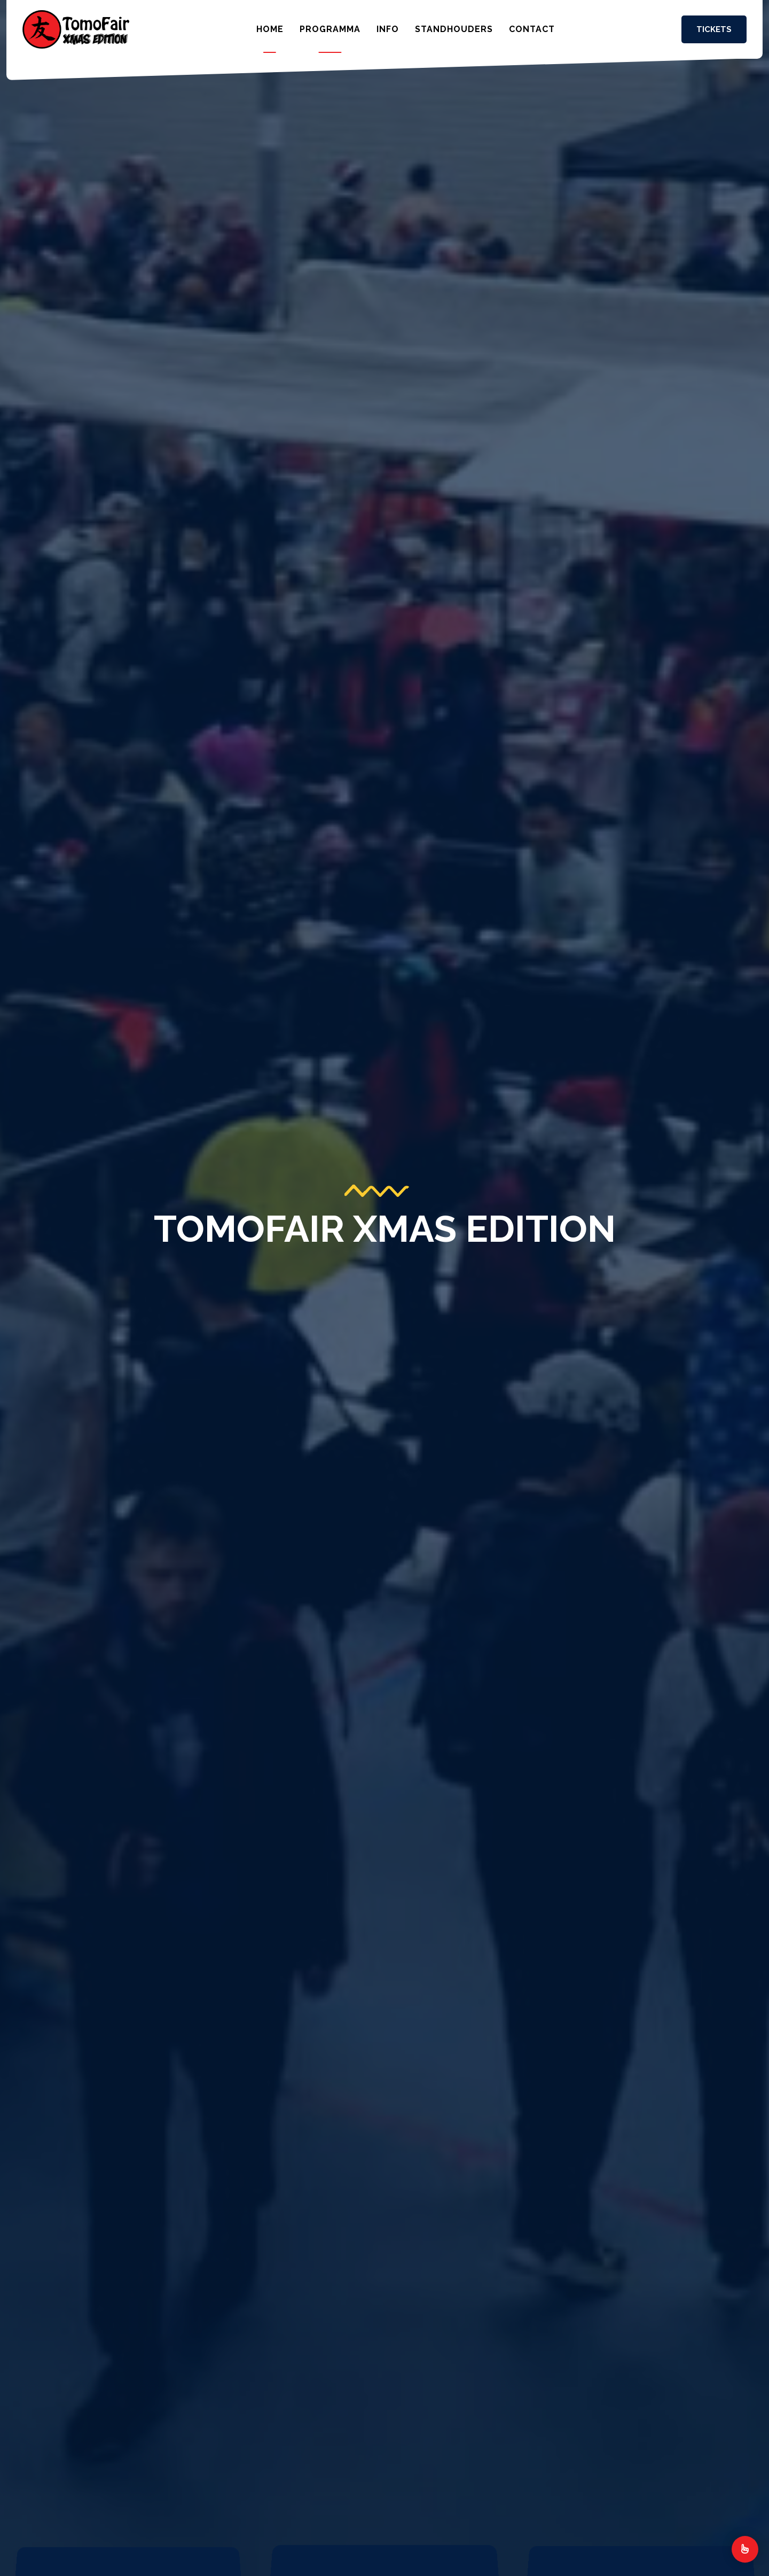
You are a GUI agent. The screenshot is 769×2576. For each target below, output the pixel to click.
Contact (532, 29)
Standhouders (454, 29)
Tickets (714, 29)
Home (270, 29)
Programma (330, 29)
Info (387, 29)
